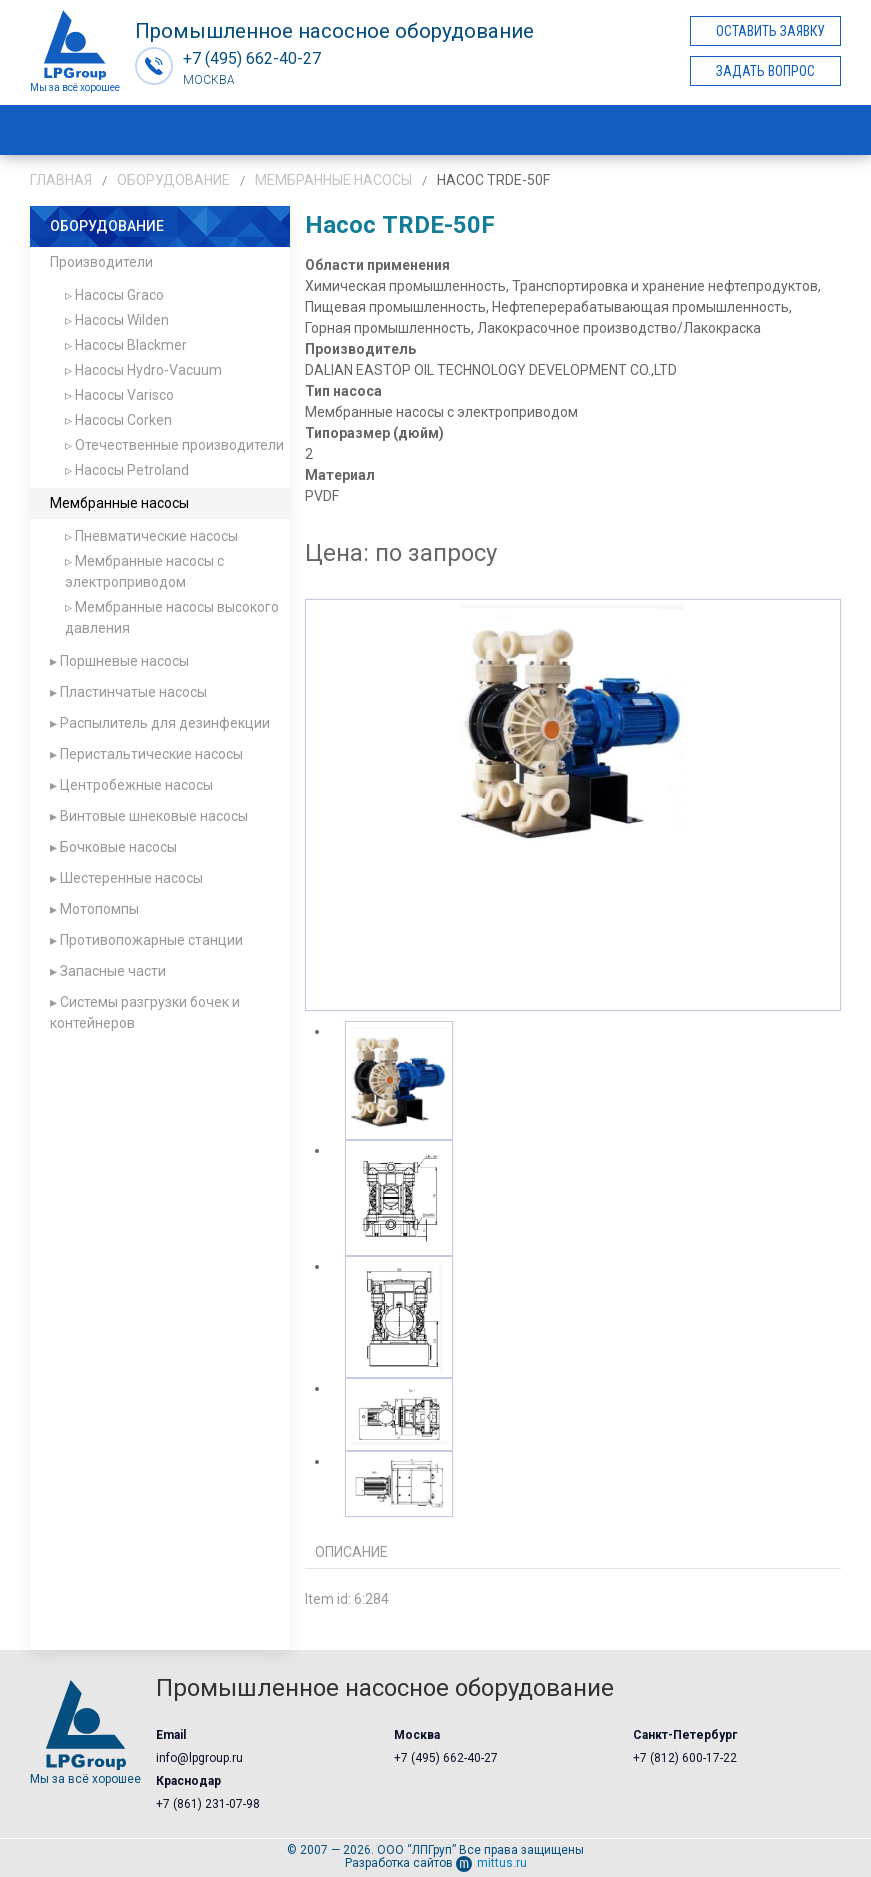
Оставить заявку (770, 31)
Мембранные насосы (333, 180)
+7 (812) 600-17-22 (685, 1758)
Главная (61, 180)
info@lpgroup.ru (199, 1758)
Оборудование (173, 180)
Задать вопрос (765, 71)
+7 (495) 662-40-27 (446, 1758)
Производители (101, 262)
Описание (351, 1552)
